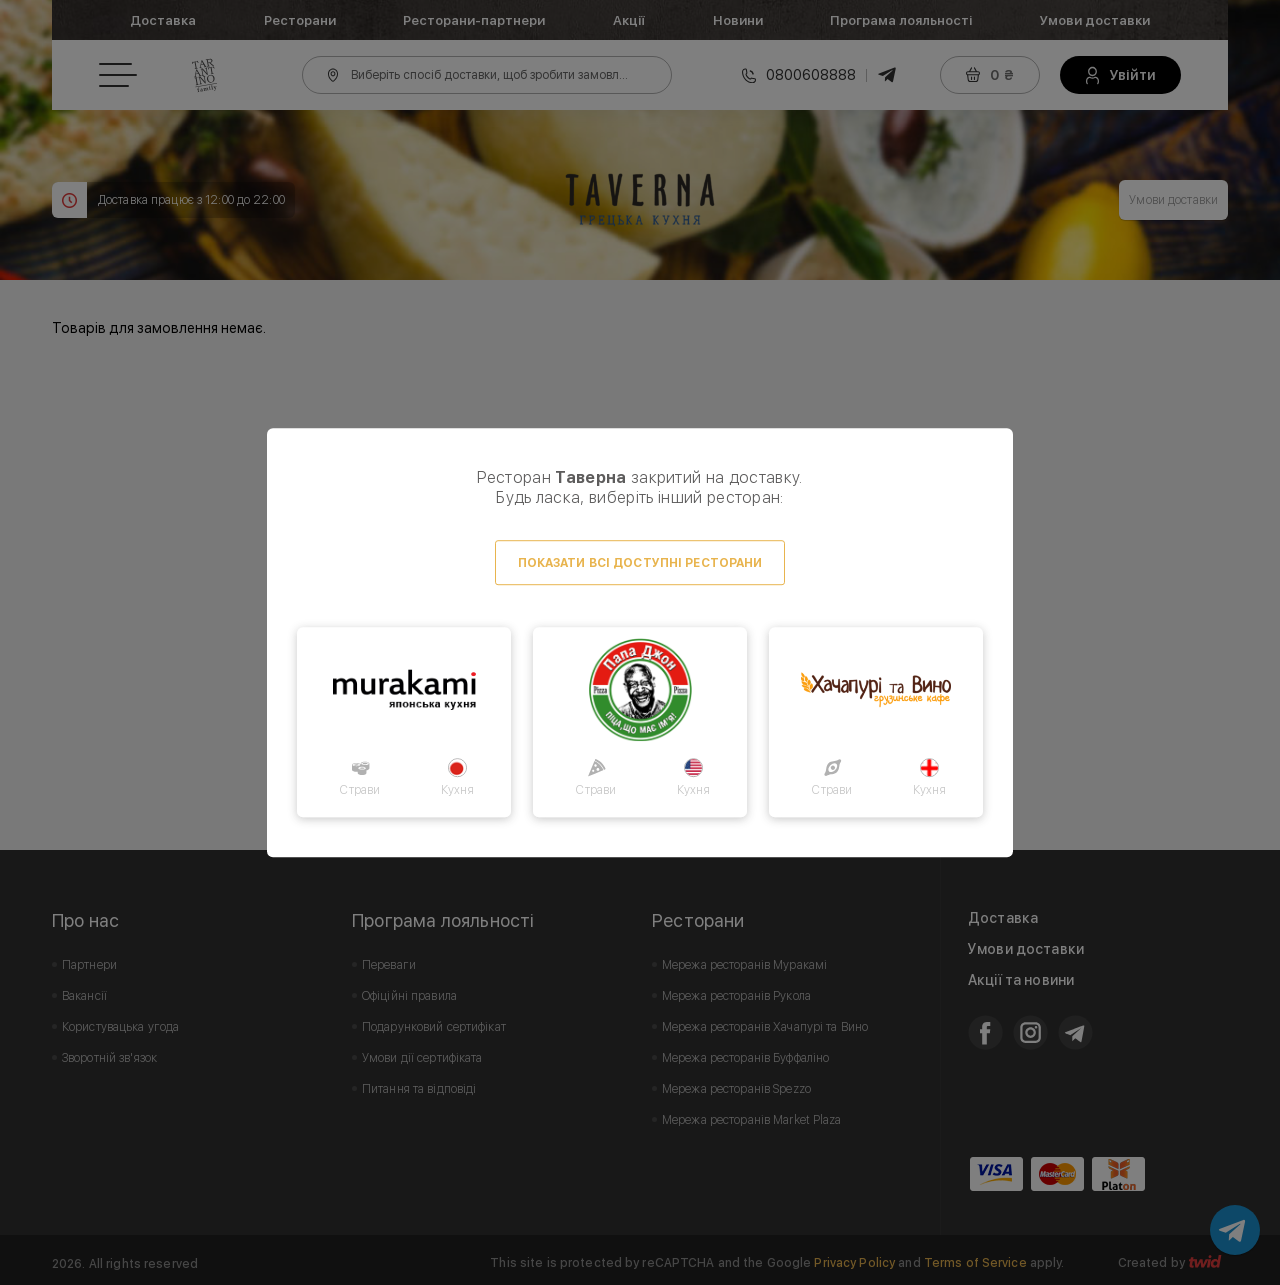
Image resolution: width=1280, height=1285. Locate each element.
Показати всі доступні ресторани (640, 563)
